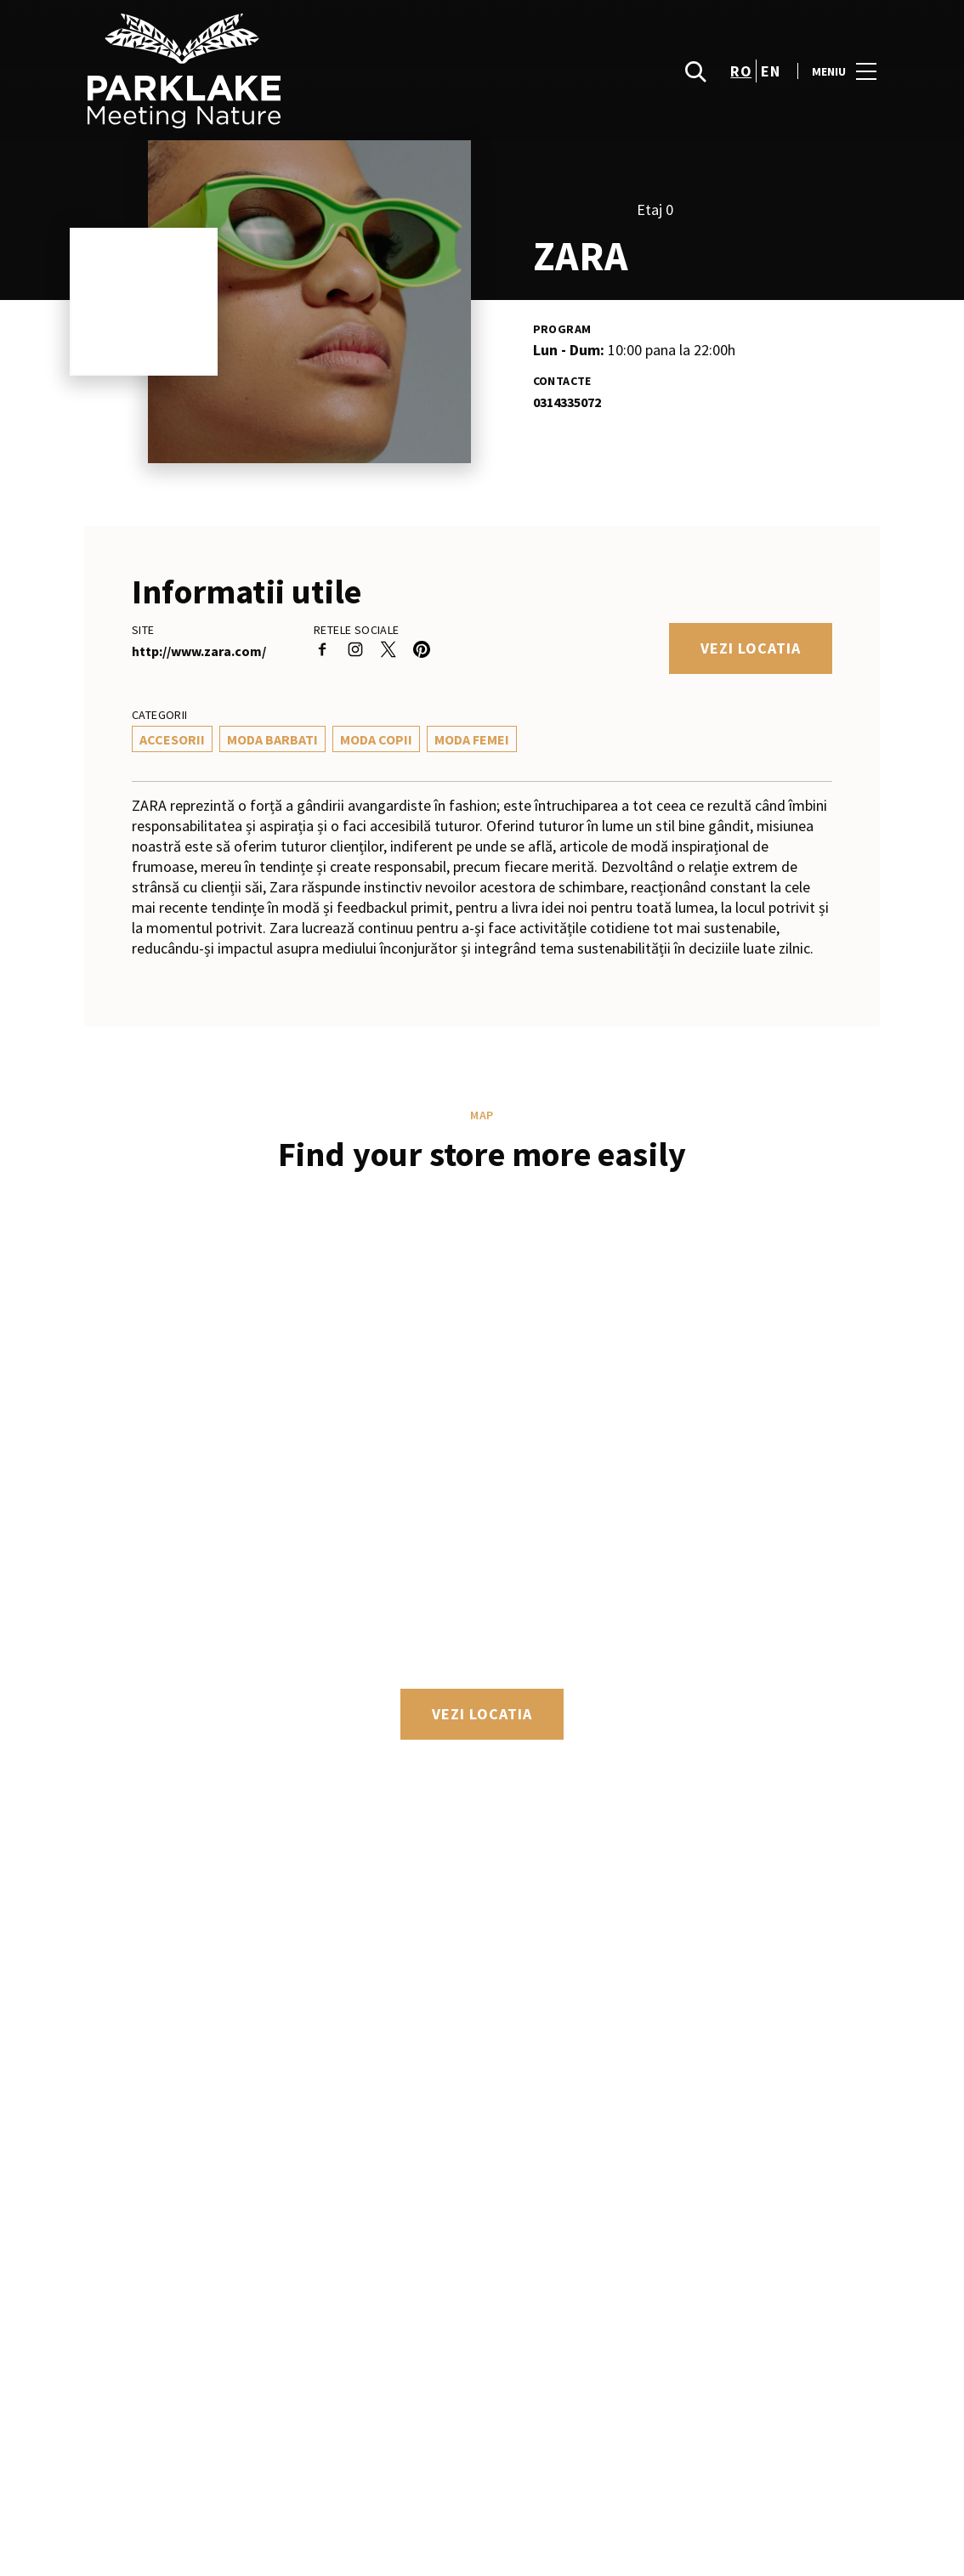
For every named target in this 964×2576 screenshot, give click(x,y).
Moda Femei (471, 739)
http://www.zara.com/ (199, 651)
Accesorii (172, 739)
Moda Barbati (272, 739)
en (770, 71)
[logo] (285, 71)
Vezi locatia (750, 648)
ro (740, 71)
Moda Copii (376, 739)
